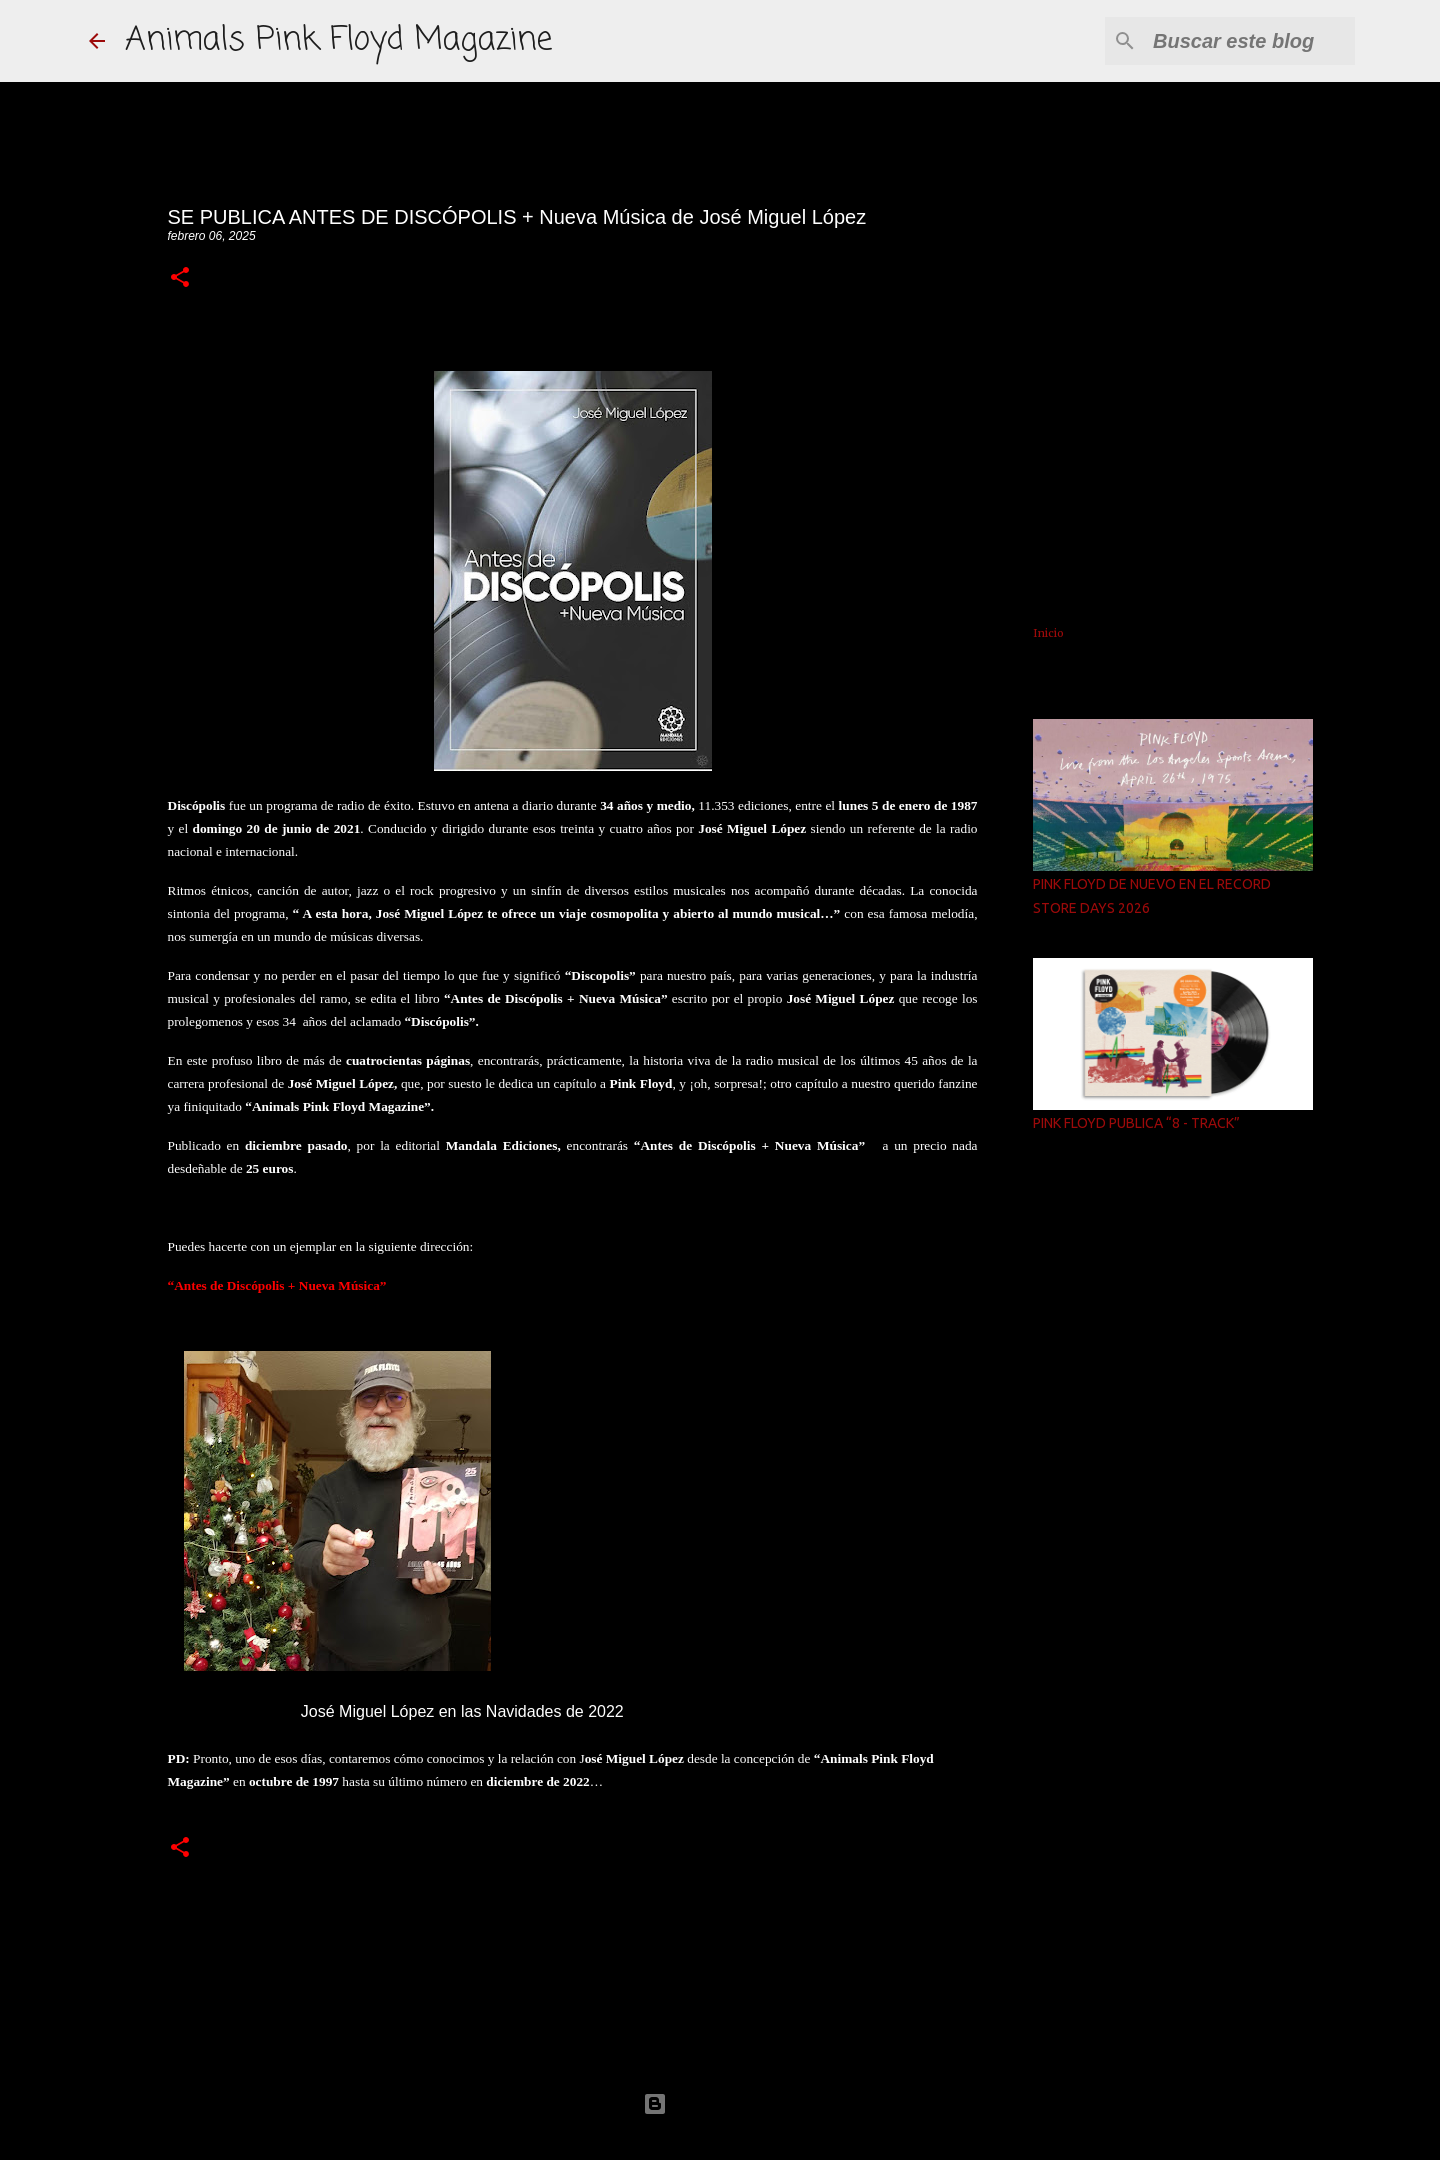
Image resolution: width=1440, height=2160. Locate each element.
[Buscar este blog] (1250, 41)
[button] (180, 278)
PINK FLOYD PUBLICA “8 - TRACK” (1136, 1123)
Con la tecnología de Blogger (720, 2103)
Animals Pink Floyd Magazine (338, 40)
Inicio (1048, 633)
